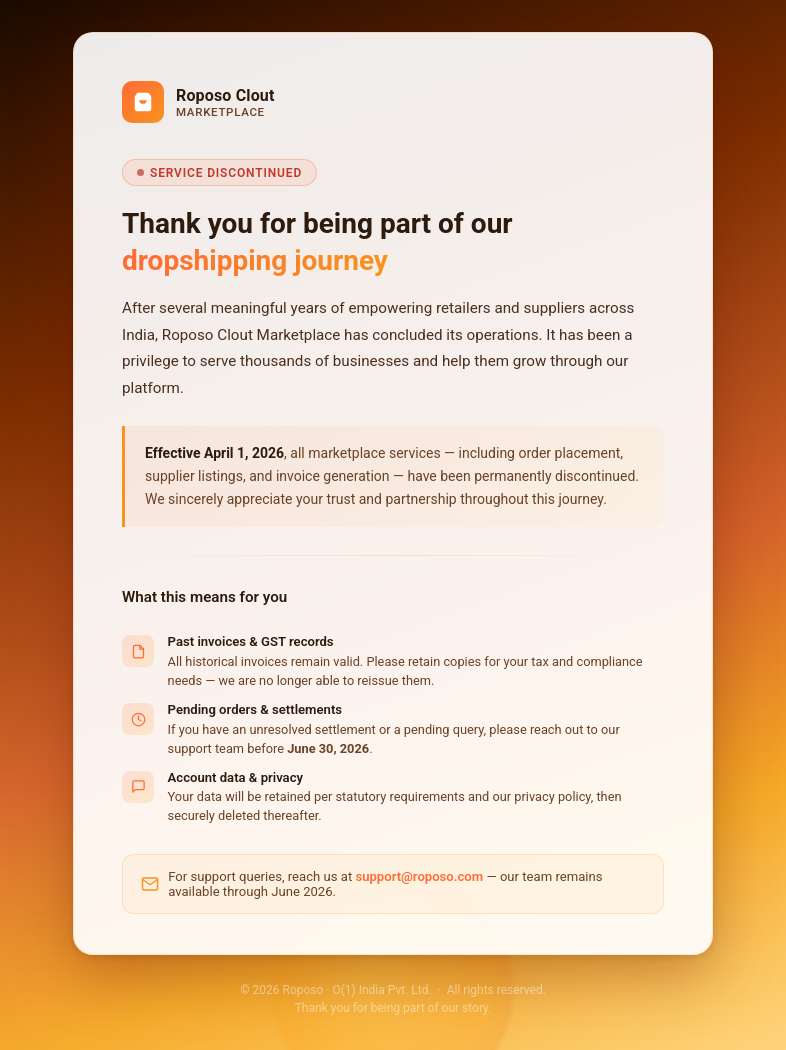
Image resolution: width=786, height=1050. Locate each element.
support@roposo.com (419, 876)
